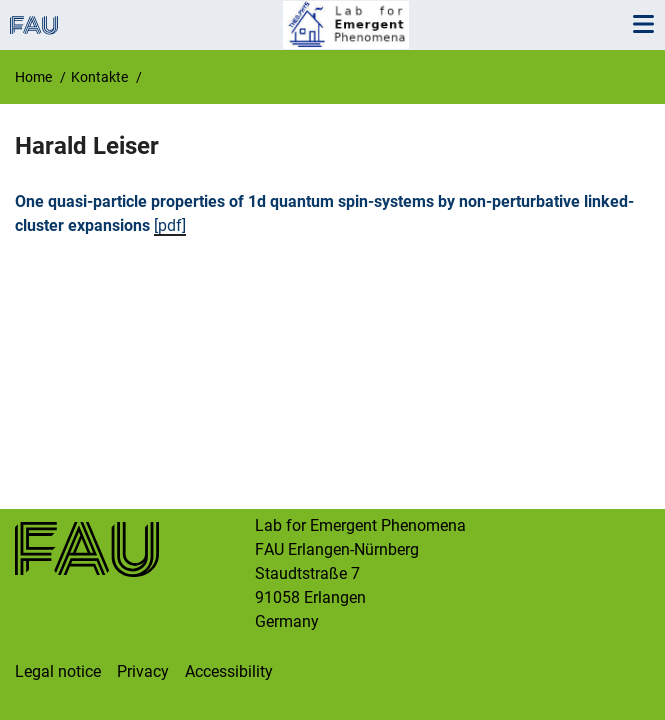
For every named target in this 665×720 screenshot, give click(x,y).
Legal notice (58, 671)
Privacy (143, 671)
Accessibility (229, 671)
